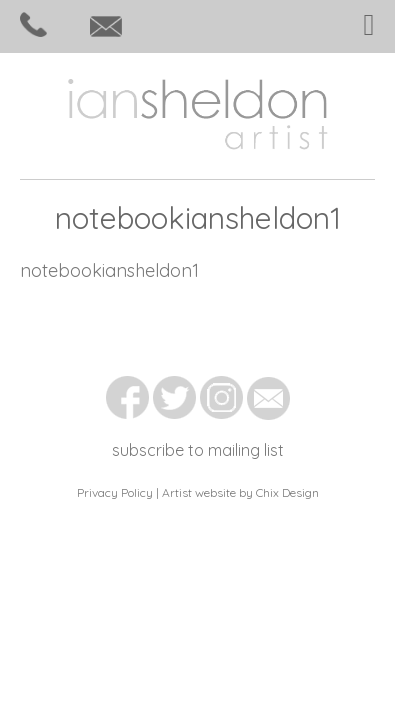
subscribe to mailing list (198, 450)
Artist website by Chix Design (240, 492)
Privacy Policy (115, 492)
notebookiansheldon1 (109, 270)
